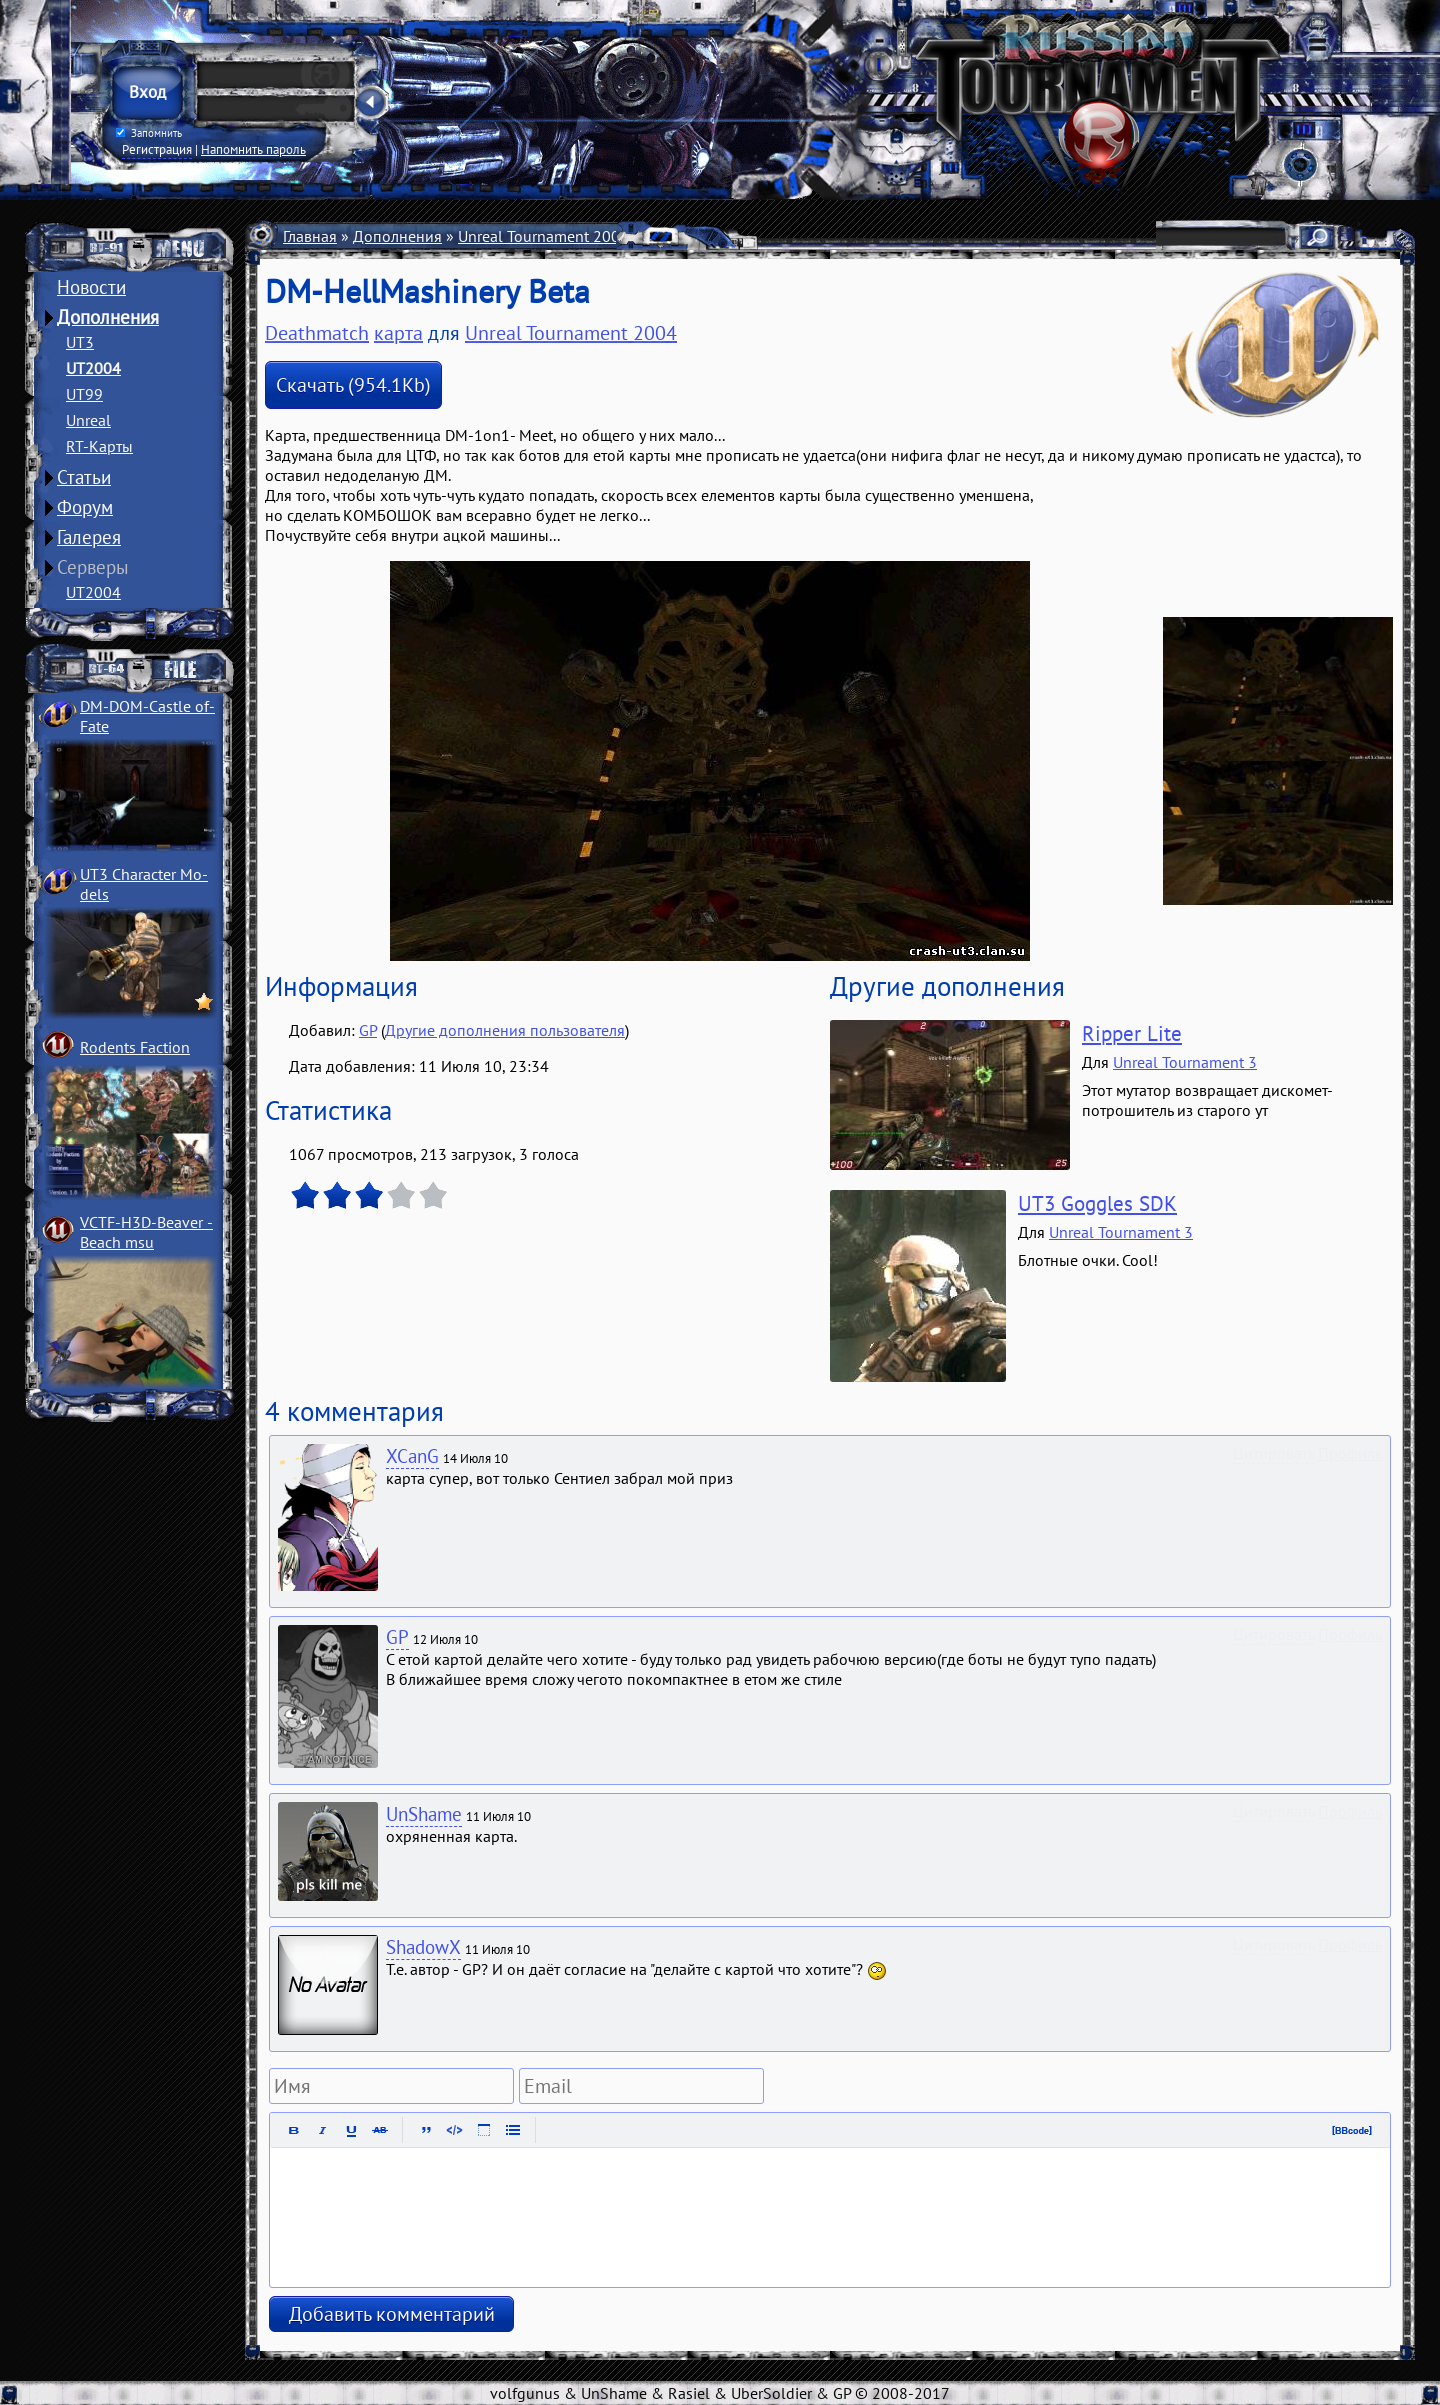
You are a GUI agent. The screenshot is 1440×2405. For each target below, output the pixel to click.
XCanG (412, 1456)
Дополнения (108, 317)
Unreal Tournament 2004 (543, 236)
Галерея (89, 537)
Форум (85, 507)
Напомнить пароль (253, 149)
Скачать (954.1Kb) (353, 385)
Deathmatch (746, 236)
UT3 (80, 342)
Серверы (93, 567)
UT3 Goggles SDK (1097, 1203)
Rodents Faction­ (135, 1047)
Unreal (88, 420)
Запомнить (149, 133)
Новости (91, 287)
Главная (310, 236)
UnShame (424, 1814)
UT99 (84, 394)
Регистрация (157, 149)
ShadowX (423, 1947)
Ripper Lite (1132, 1033)
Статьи (84, 477)
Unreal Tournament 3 (1185, 1062)
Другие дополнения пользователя (505, 1030)
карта (398, 333)
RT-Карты (99, 446)
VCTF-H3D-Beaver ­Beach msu (146, 1232)
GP (368, 1030)
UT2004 (93, 368)
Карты (667, 236)
